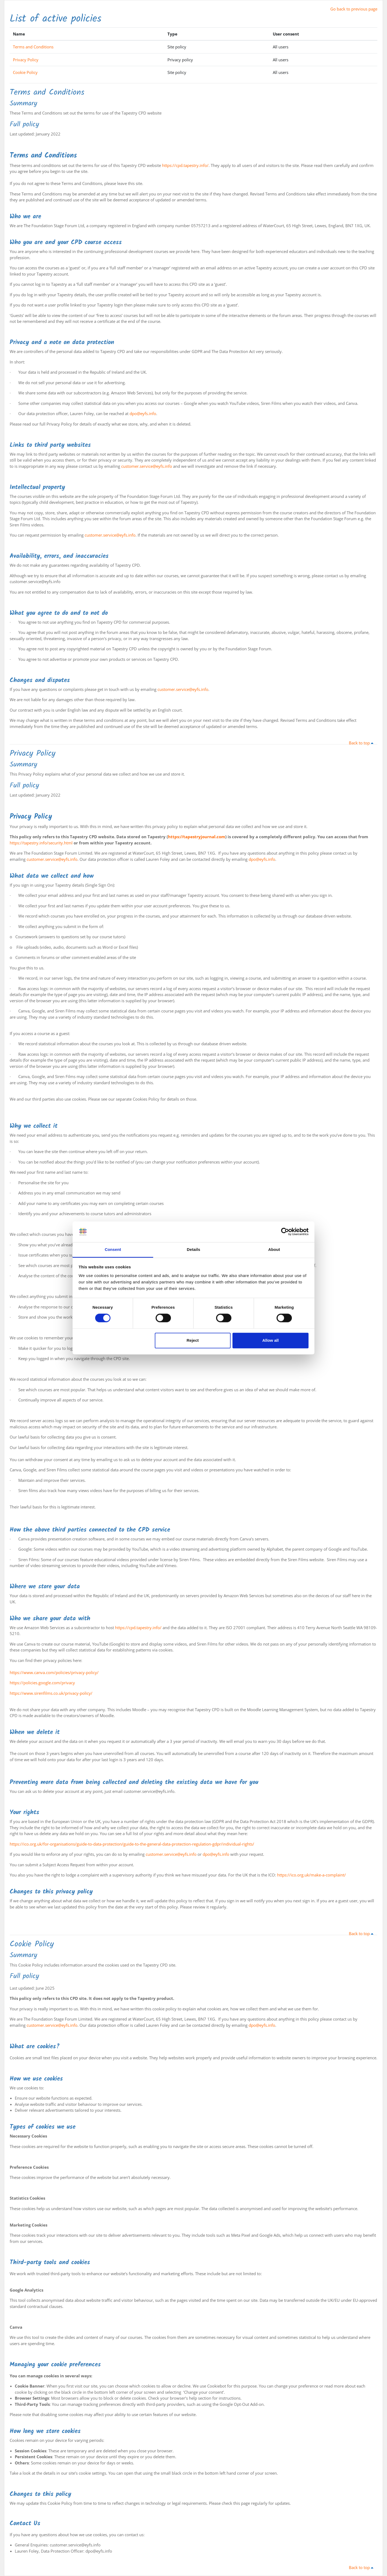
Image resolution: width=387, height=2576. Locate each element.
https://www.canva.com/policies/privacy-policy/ (54, 1672)
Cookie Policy (25, 72)
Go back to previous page (353, 9)
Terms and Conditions (33, 46)
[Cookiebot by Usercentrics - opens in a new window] (285, 1232)
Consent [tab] (113, 1249)
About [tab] (274, 1249)
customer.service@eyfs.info (146, 466)
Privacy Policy (25, 59)
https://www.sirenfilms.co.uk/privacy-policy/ (51, 1693)
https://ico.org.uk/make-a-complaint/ (311, 1875)
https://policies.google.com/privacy (42, 1682)
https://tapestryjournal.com (196, 836)
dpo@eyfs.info (143, 413)
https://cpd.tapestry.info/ (185, 165)
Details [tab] (193, 1249)
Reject (193, 1340)
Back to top (362, 742)
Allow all (270, 1340)
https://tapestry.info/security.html (41, 842)
